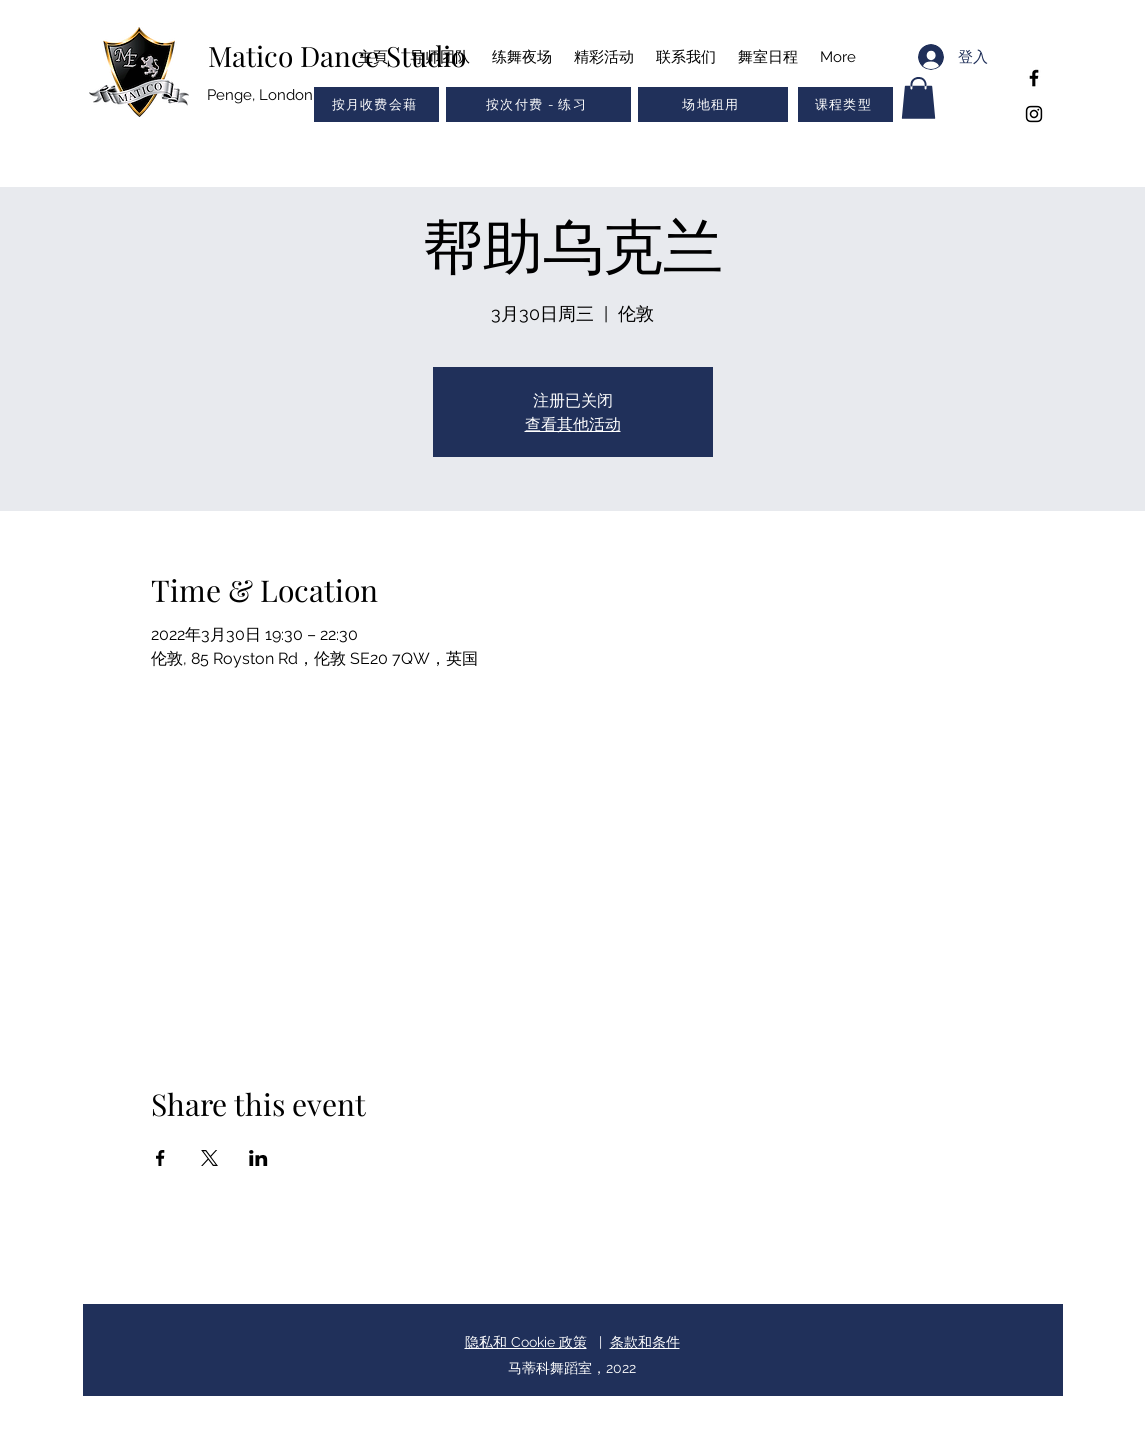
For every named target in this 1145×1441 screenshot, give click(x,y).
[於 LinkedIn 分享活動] (258, 1158)
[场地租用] (713, 104)
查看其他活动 (573, 423)
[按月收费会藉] (376, 104)
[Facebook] (1034, 78)
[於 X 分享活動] (209, 1158)
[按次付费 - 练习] (538, 104)
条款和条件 (645, 1342)
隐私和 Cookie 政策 (526, 1342)
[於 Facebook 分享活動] (160, 1158)
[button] (845, 104)
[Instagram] (1034, 114)
